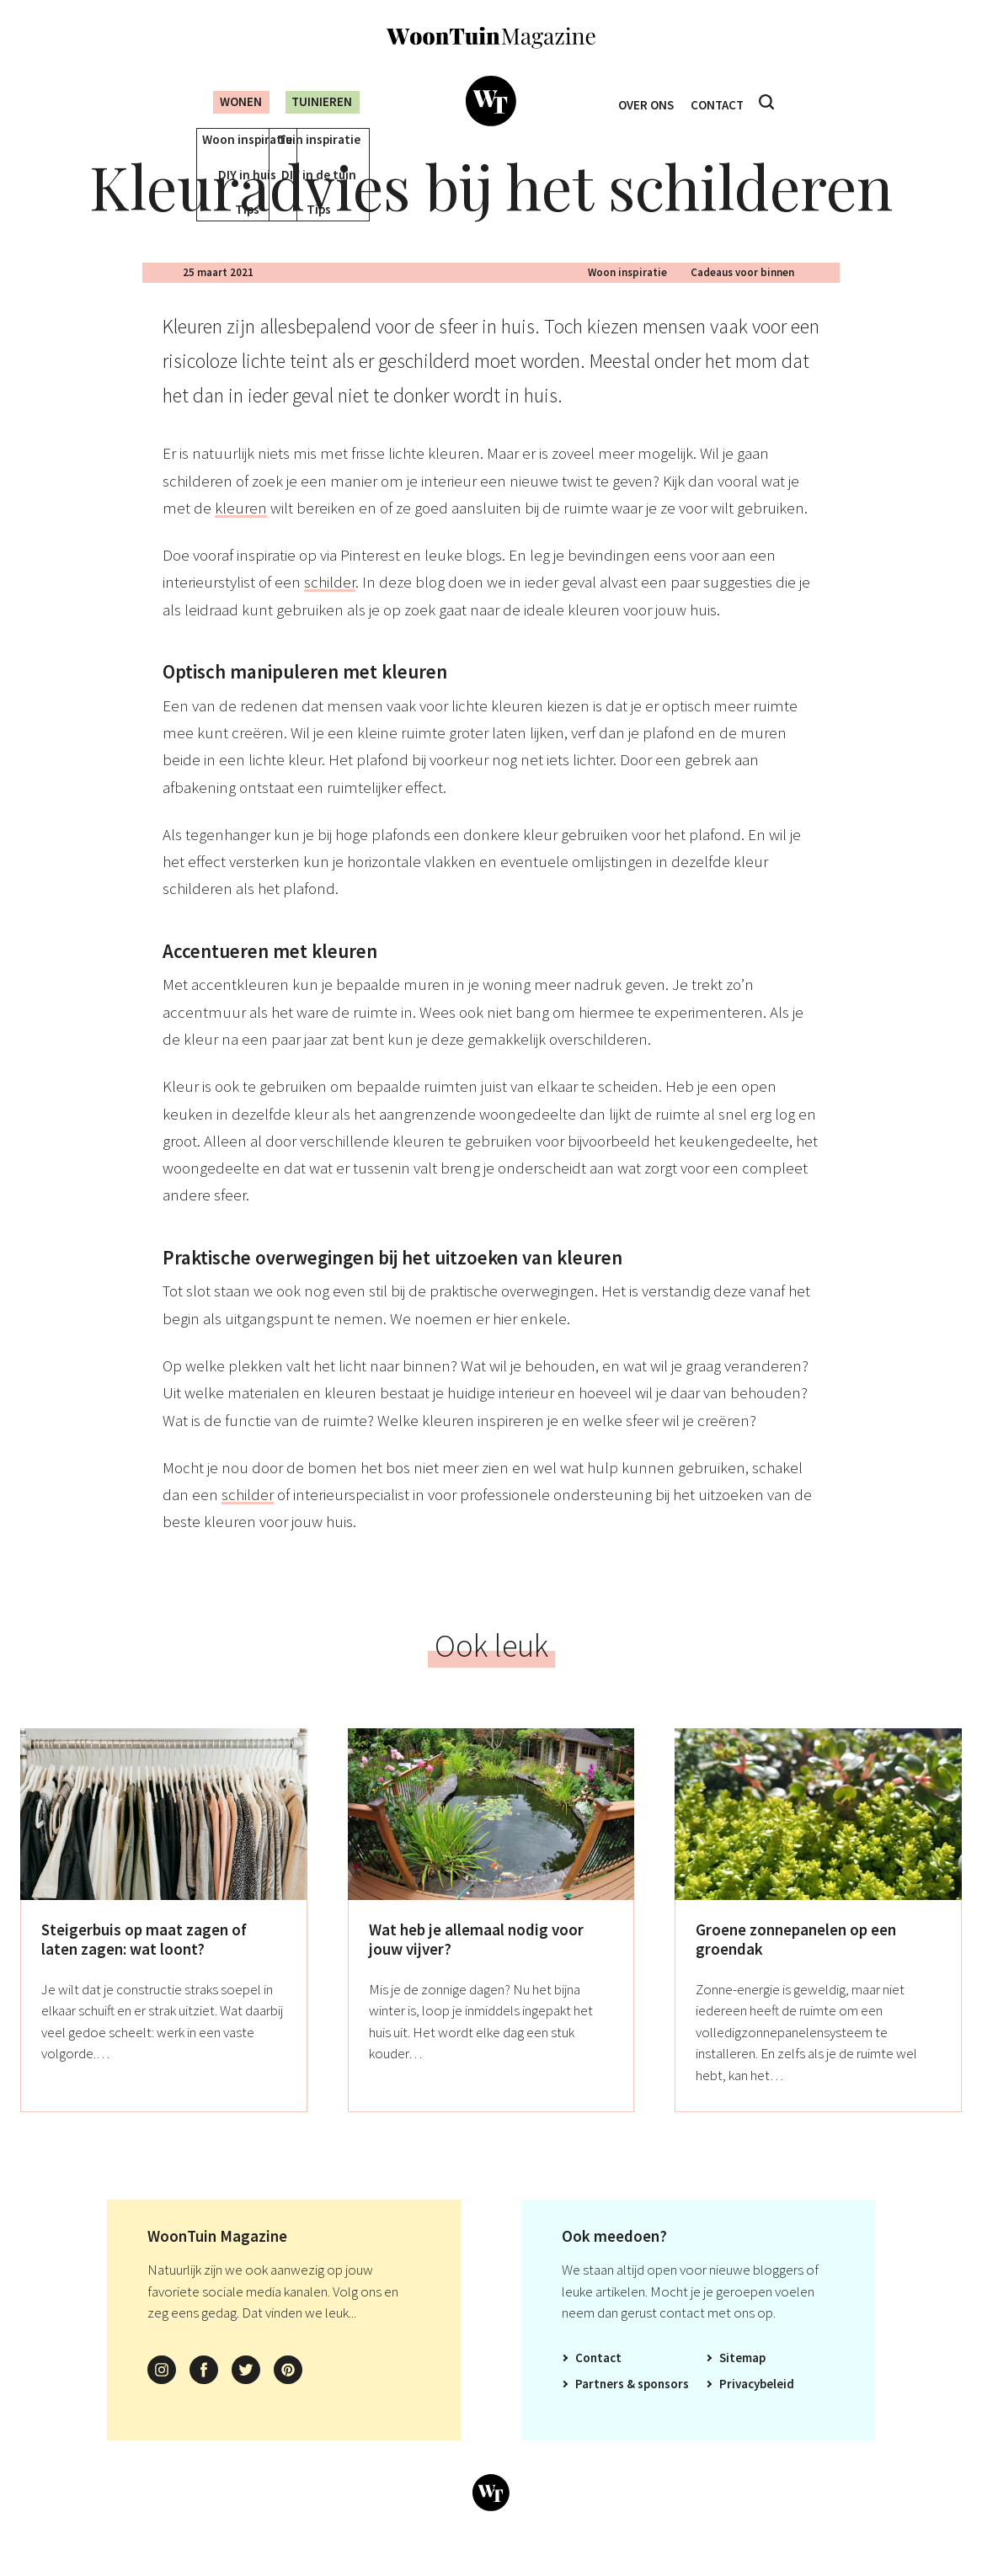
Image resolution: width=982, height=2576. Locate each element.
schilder (329, 607)
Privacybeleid (756, 2408)
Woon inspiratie (627, 297)
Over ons (642, 102)
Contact (721, 102)
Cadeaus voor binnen (742, 297)
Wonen (228, 101)
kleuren (241, 532)
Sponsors (663, 2408)
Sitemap (742, 2382)
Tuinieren (320, 101)
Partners (599, 2408)
